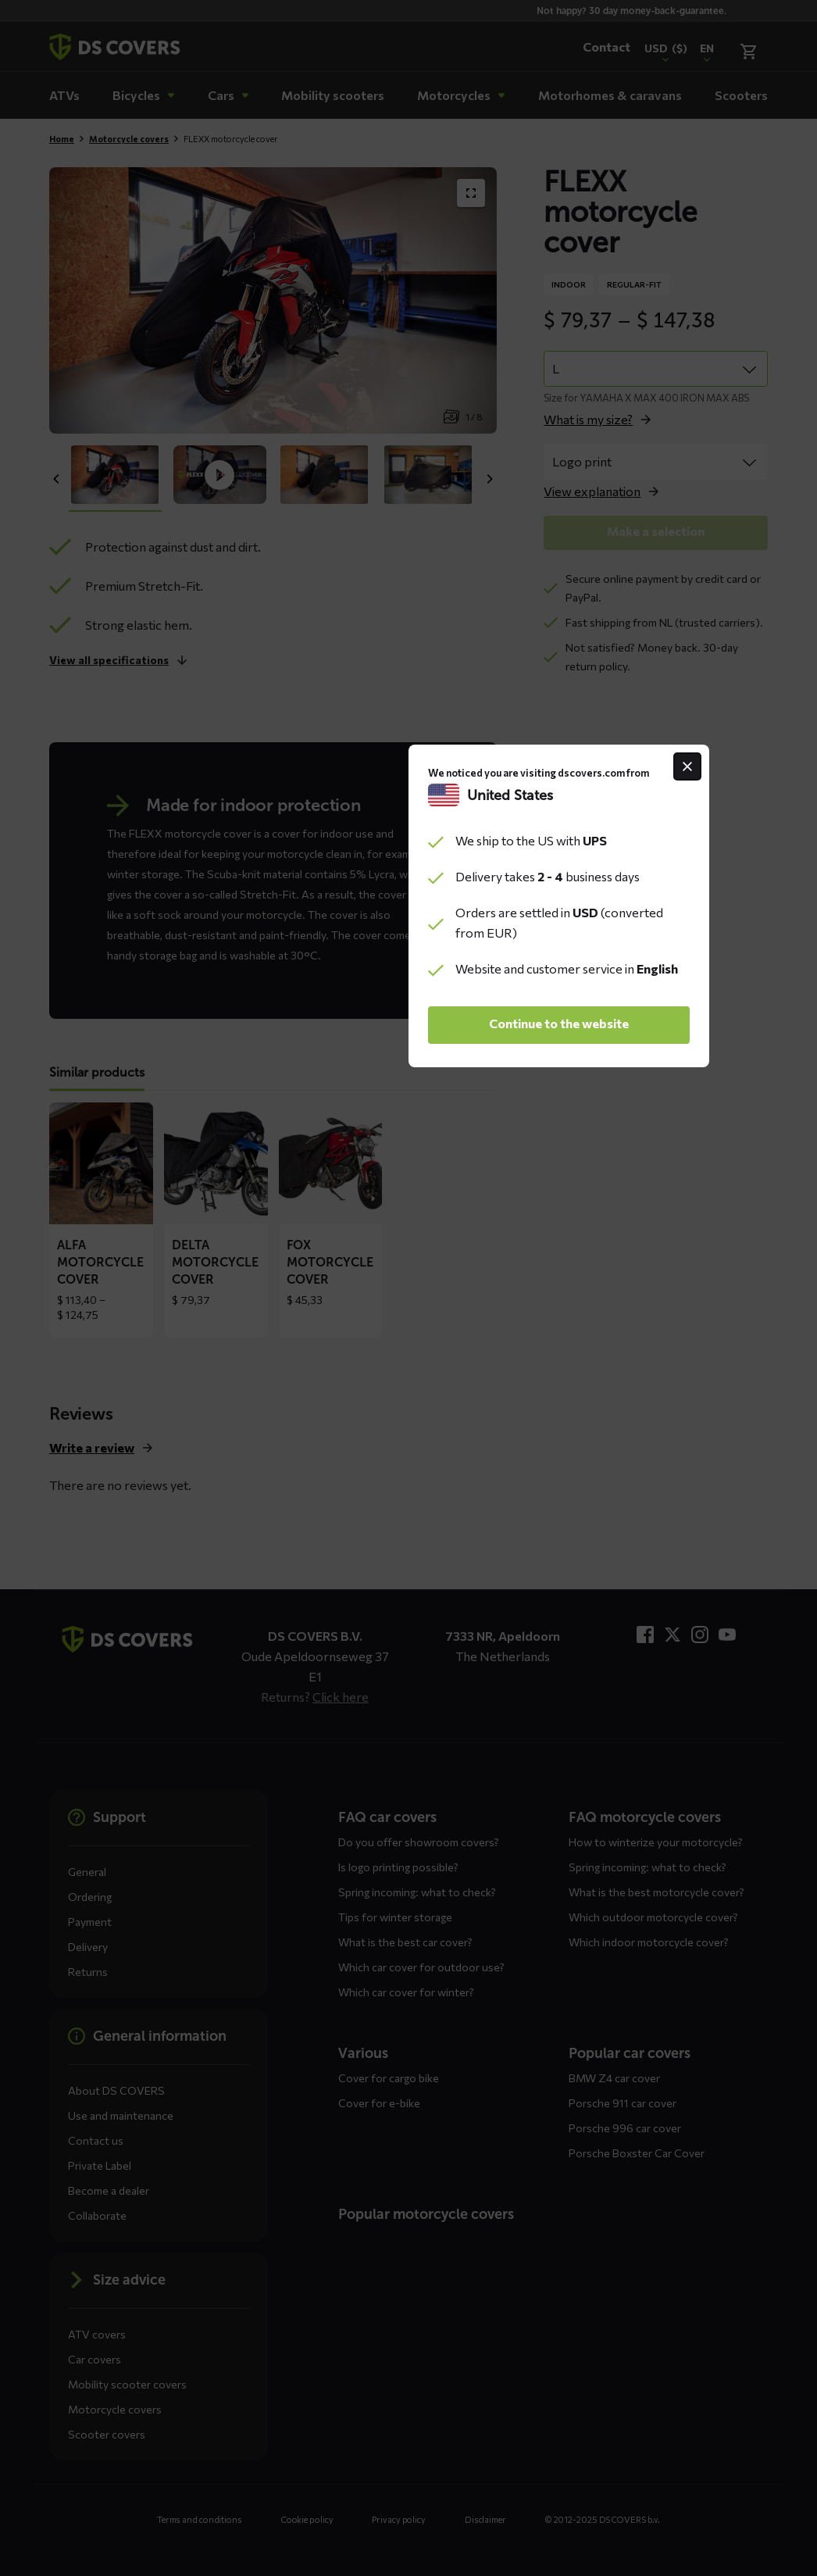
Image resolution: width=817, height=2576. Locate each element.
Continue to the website (409, 1405)
